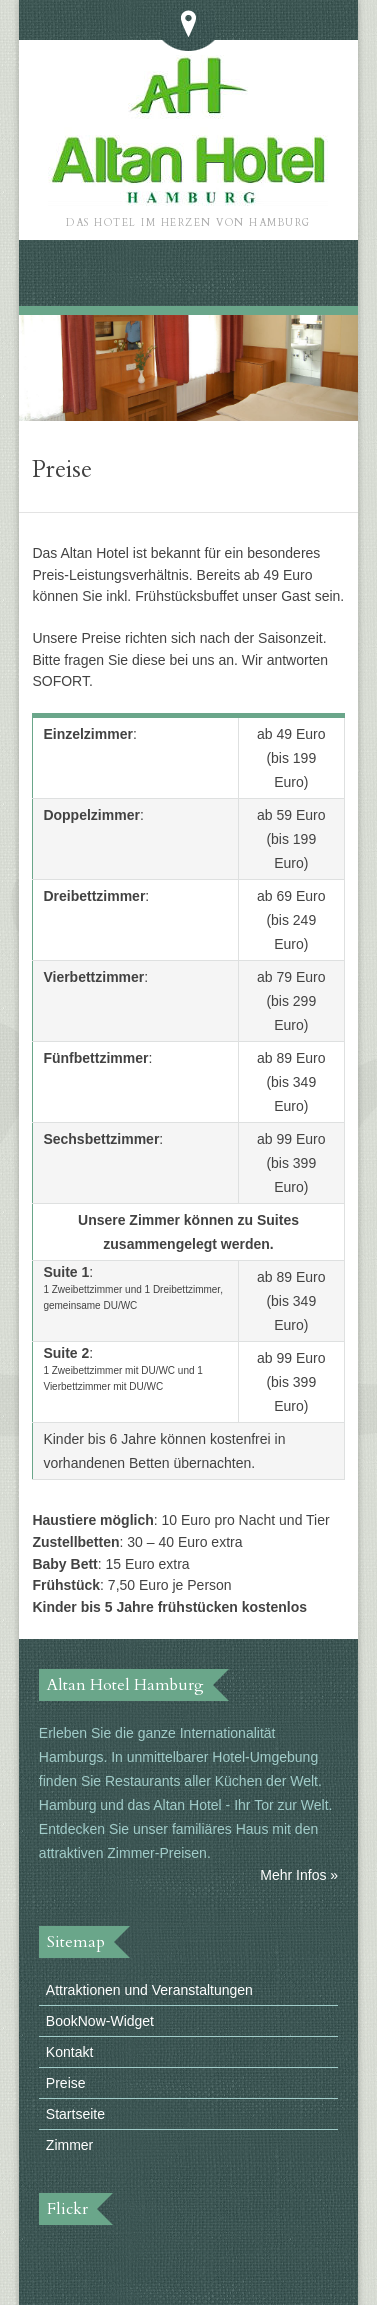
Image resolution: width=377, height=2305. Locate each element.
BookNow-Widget (100, 2021)
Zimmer (69, 2145)
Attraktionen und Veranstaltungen (149, 1990)
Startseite (75, 2114)
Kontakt (69, 2052)
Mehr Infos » (299, 1875)
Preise (66, 2083)
